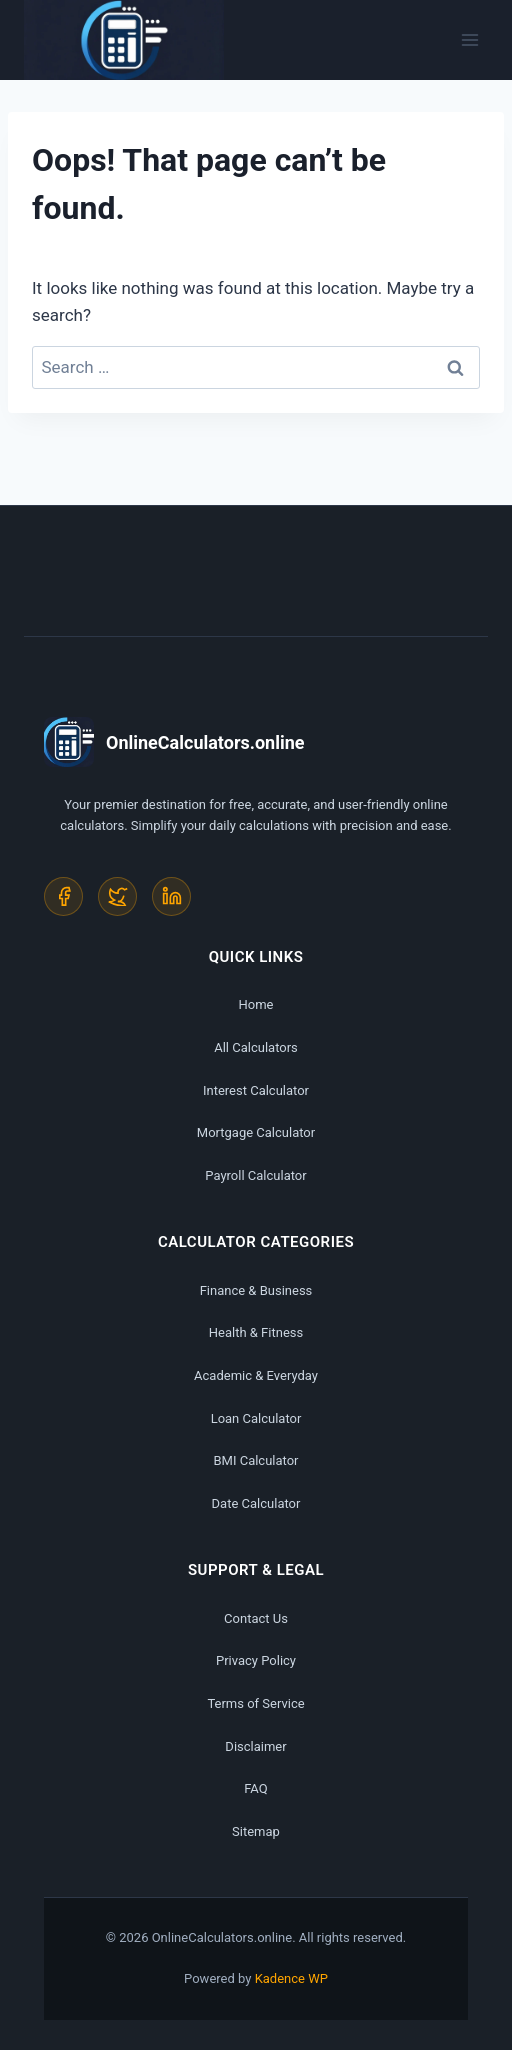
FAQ (255, 1789)
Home (256, 1005)
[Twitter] (119, 896)
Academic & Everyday (256, 1375)
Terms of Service (255, 1703)
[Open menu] (469, 39)
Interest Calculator (256, 1090)
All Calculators (256, 1047)
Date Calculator (256, 1503)
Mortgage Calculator (256, 1133)
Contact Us (256, 1618)
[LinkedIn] (174, 896)
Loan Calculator (256, 1418)
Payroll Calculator (255, 1175)
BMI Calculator (255, 1461)
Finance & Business (256, 1290)
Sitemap (256, 1831)
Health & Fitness (256, 1333)
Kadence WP (291, 1979)
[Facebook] (64, 896)
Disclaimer (255, 1746)
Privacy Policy (256, 1661)
